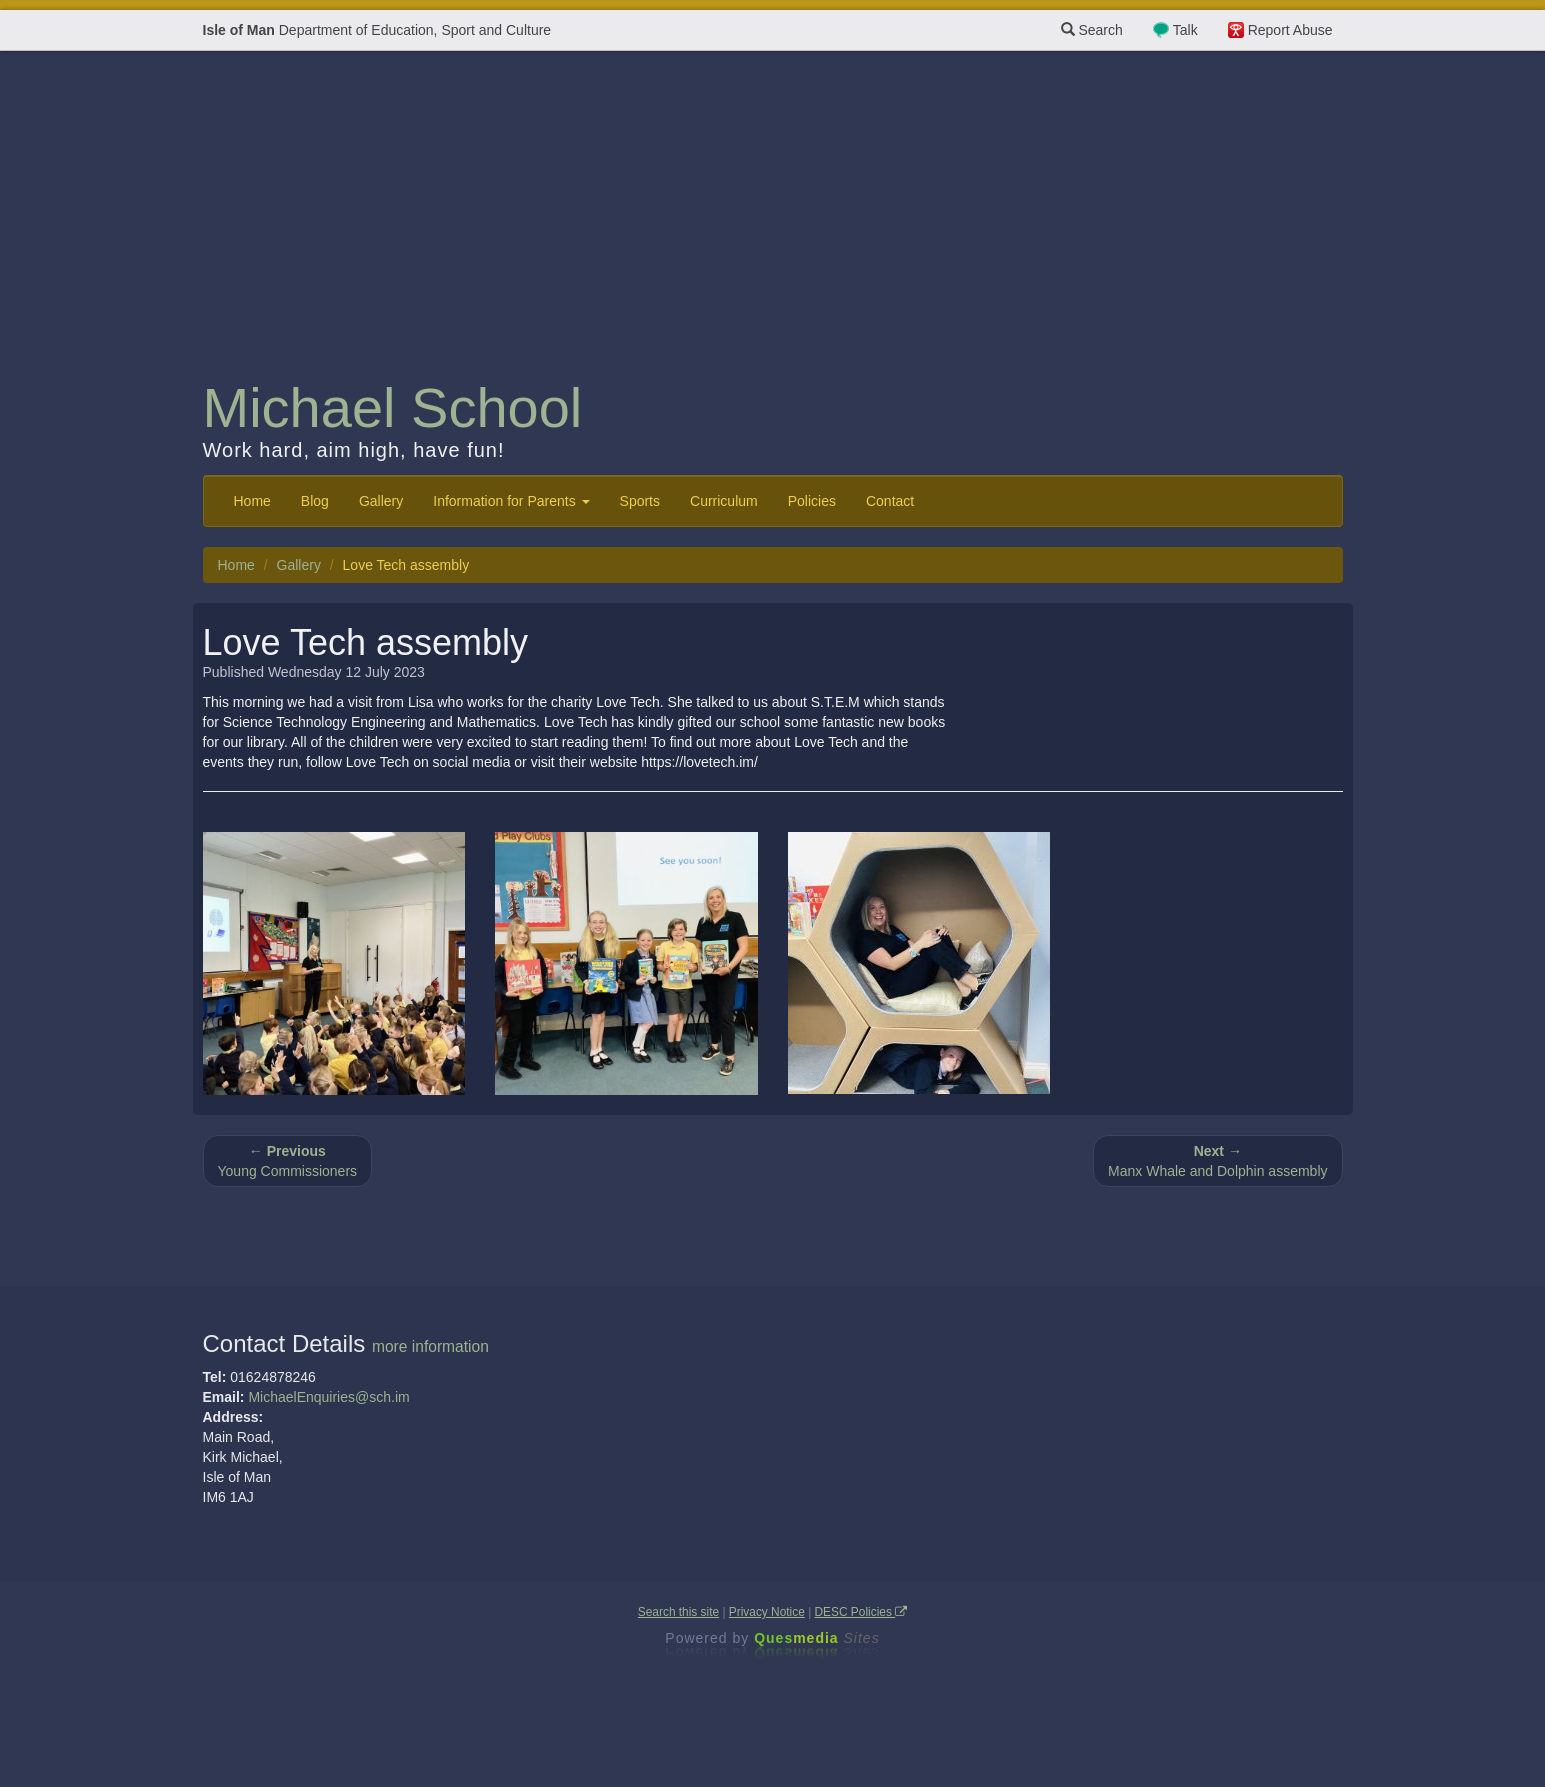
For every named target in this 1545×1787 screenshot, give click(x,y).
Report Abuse (1290, 30)
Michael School (393, 407)
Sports (640, 501)
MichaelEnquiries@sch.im (328, 1397)
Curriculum (724, 501)
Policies (812, 501)
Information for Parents (511, 501)
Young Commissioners (288, 1161)
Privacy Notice (767, 1612)
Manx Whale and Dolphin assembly (1217, 1161)
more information (430, 1346)
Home (252, 501)
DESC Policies (861, 1612)
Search (1092, 30)
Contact (890, 501)
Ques (817, 1638)
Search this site (678, 1612)
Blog (315, 501)
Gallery (381, 501)
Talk (1185, 30)
